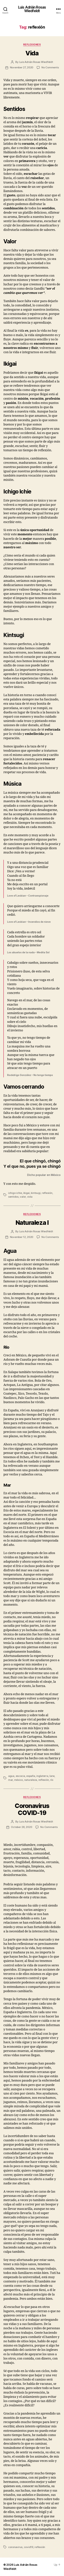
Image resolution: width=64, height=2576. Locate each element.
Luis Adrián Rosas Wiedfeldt (32, 9)
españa (30, 1776)
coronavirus (15, 2547)
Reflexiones (32, 44)
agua (11, 1776)
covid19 (28, 2547)
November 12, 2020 (21, 1237)
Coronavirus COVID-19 (32, 1809)
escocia (20, 1776)
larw (51, 1776)
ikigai (26, 1193)
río (51, 1779)
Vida (31, 53)
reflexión (47, 1193)
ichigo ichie (15, 1193)
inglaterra (42, 1776)
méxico (18, 1779)
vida (29, 1196)
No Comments (50, 67)
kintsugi (35, 1193)
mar (10, 1779)
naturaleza (30, 1779)
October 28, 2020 (21, 1827)
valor (23, 1196)
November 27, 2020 (21, 67)
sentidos (13, 1196)
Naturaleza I (32, 1222)
